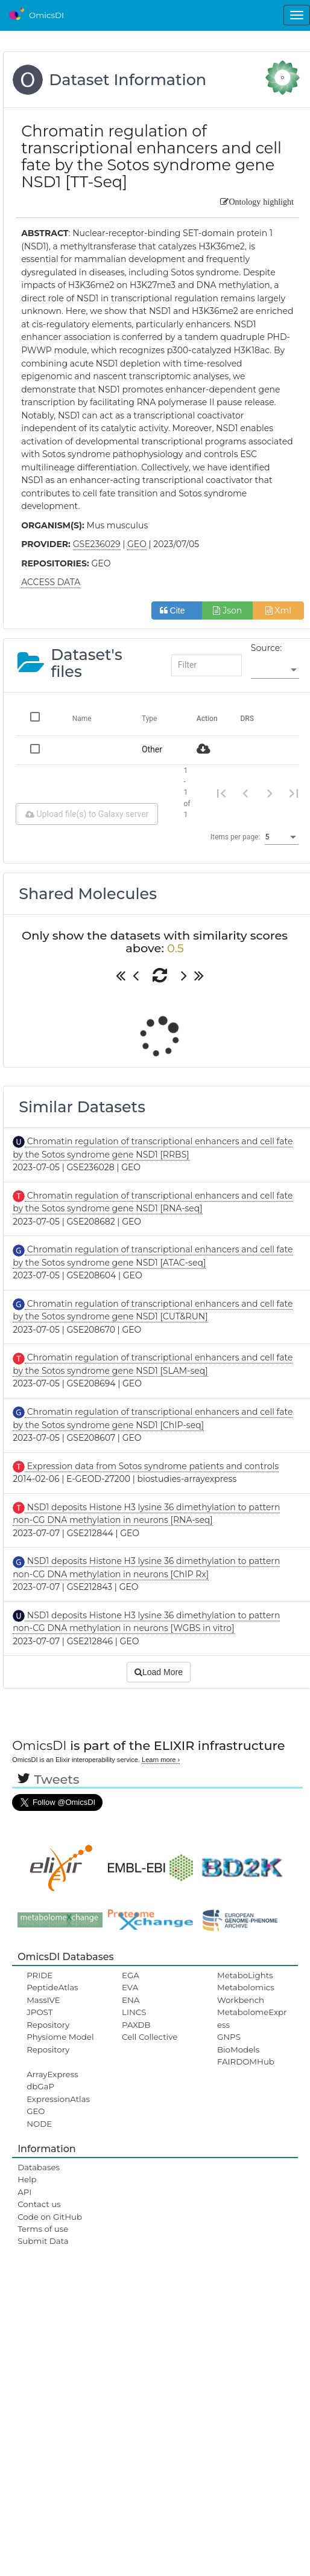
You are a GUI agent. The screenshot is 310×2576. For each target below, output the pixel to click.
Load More (158, 1672)
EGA (130, 1975)
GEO (36, 2111)
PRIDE (39, 1975)
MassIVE (43, 2000)
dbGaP (40, 2086)
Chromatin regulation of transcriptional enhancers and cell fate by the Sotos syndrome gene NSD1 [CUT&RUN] (153, 1310)
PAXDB (136, 2025)
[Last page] (294, 793)
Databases (38, 2167)
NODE (39, 2124)
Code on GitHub (49, 2217)
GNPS (229, 2037)
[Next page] (270, 793)
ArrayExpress (52, 2074)
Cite (177, 610)
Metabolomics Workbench (245, 1993)
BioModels (238, 2049)
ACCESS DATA (50, 582)
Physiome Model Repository (60, 2043)
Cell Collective (149, 2037)
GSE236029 (97, 544)
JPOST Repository (48, 2018)
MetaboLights (245, 1975)
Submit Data (43, 2241)
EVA (130, 1987)
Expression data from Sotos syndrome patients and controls (152, 1466)
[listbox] (275, 670)
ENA (130, 2000)
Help (27, 2179)
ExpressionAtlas (58, 2099)
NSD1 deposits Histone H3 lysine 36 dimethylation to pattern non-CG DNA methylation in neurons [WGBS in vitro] (146, 1622)
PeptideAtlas (52, 1987)
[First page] (221, 793)
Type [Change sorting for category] (149, 718)
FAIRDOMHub (245, 2061)
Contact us (38, 2204)
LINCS (134, 2012)
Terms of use (42, 2229)
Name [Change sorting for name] (82, 718)
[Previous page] (245, 793)
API (24, 2192)
